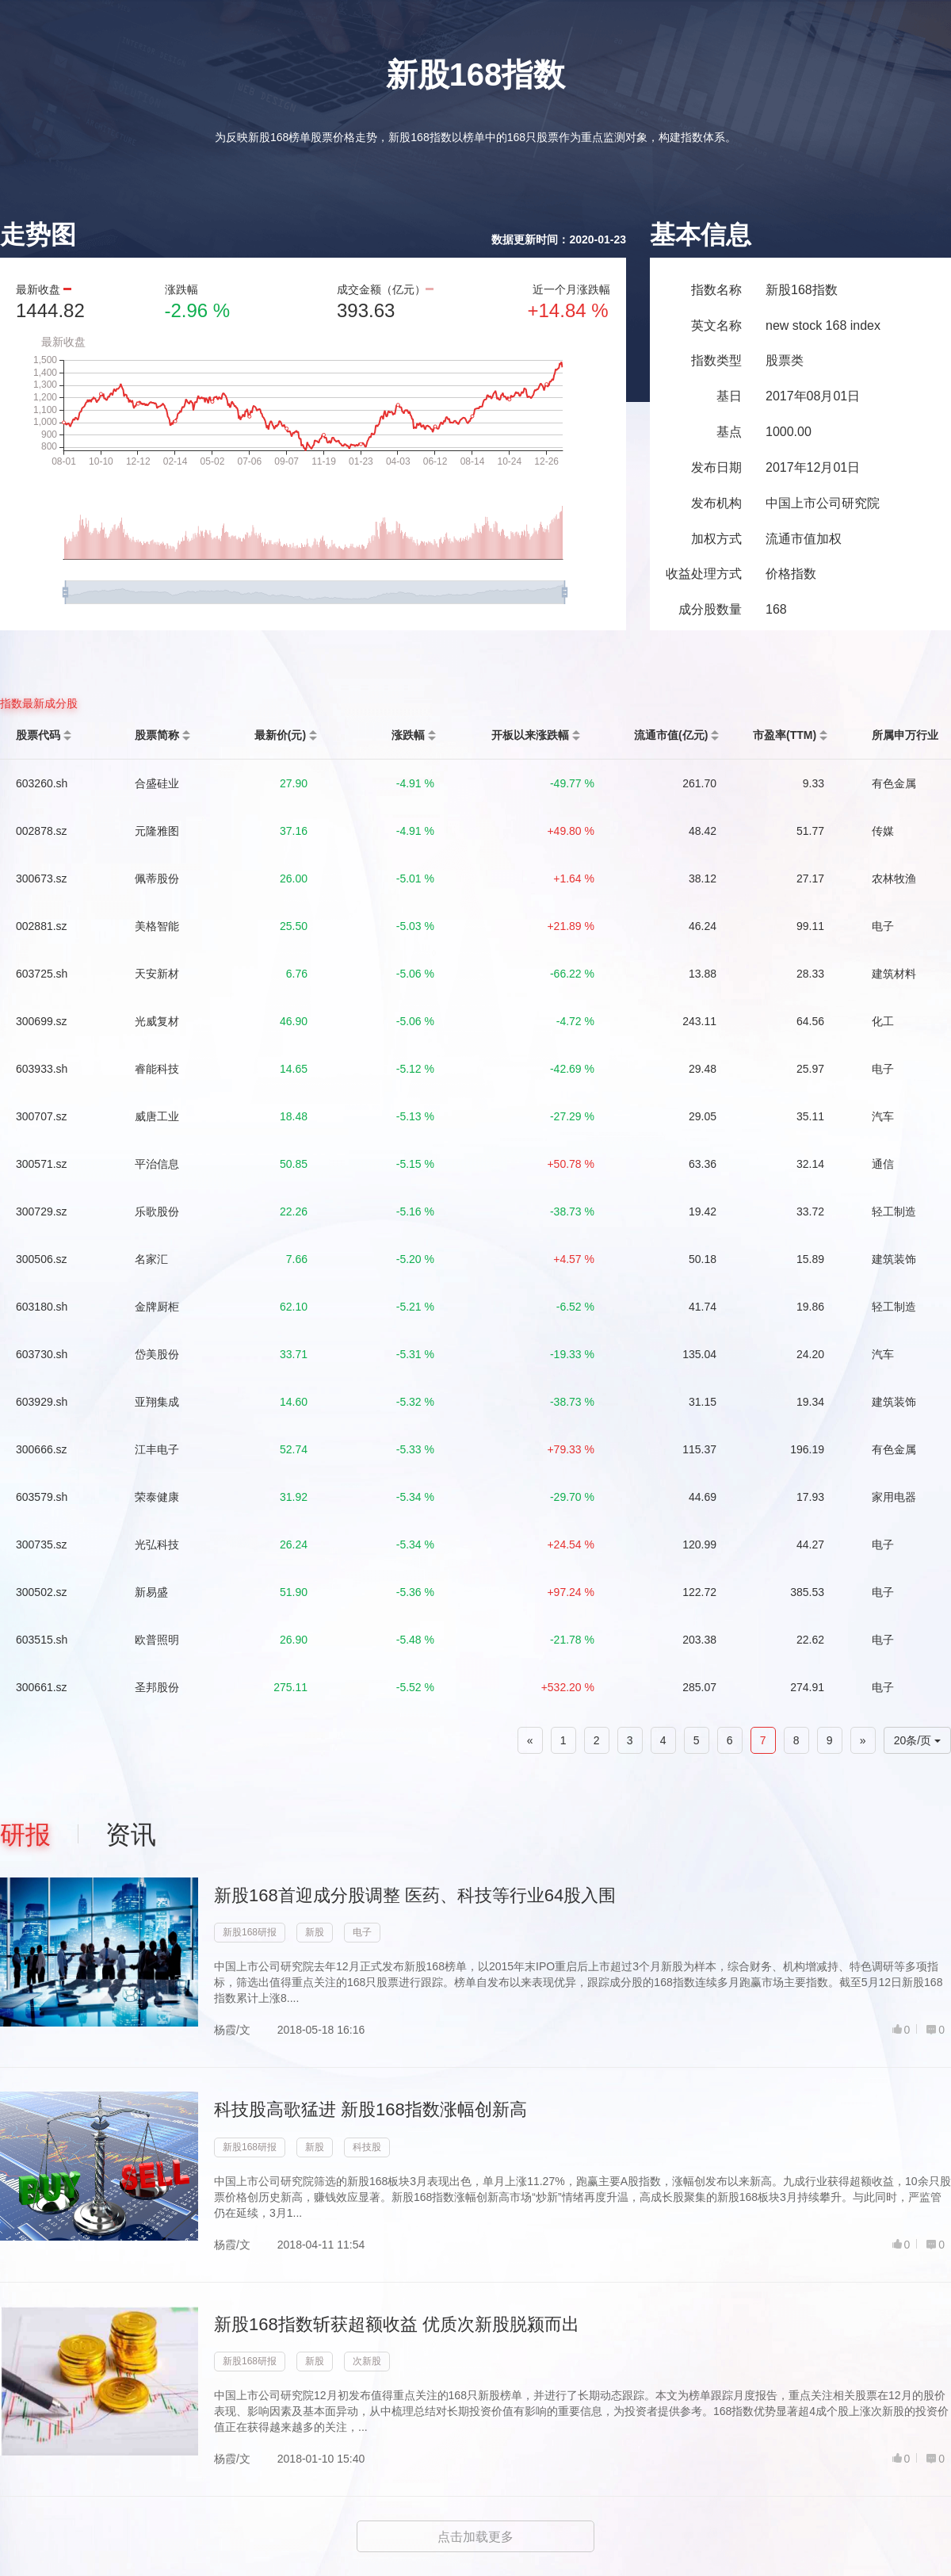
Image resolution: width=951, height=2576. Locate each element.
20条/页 (917, 1740)
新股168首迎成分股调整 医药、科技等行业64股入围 (415, 1895)
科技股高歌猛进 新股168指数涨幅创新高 (370, 2109)
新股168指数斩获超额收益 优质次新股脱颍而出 (396, 2324)
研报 (25, 1834)
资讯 (130, 1834)
